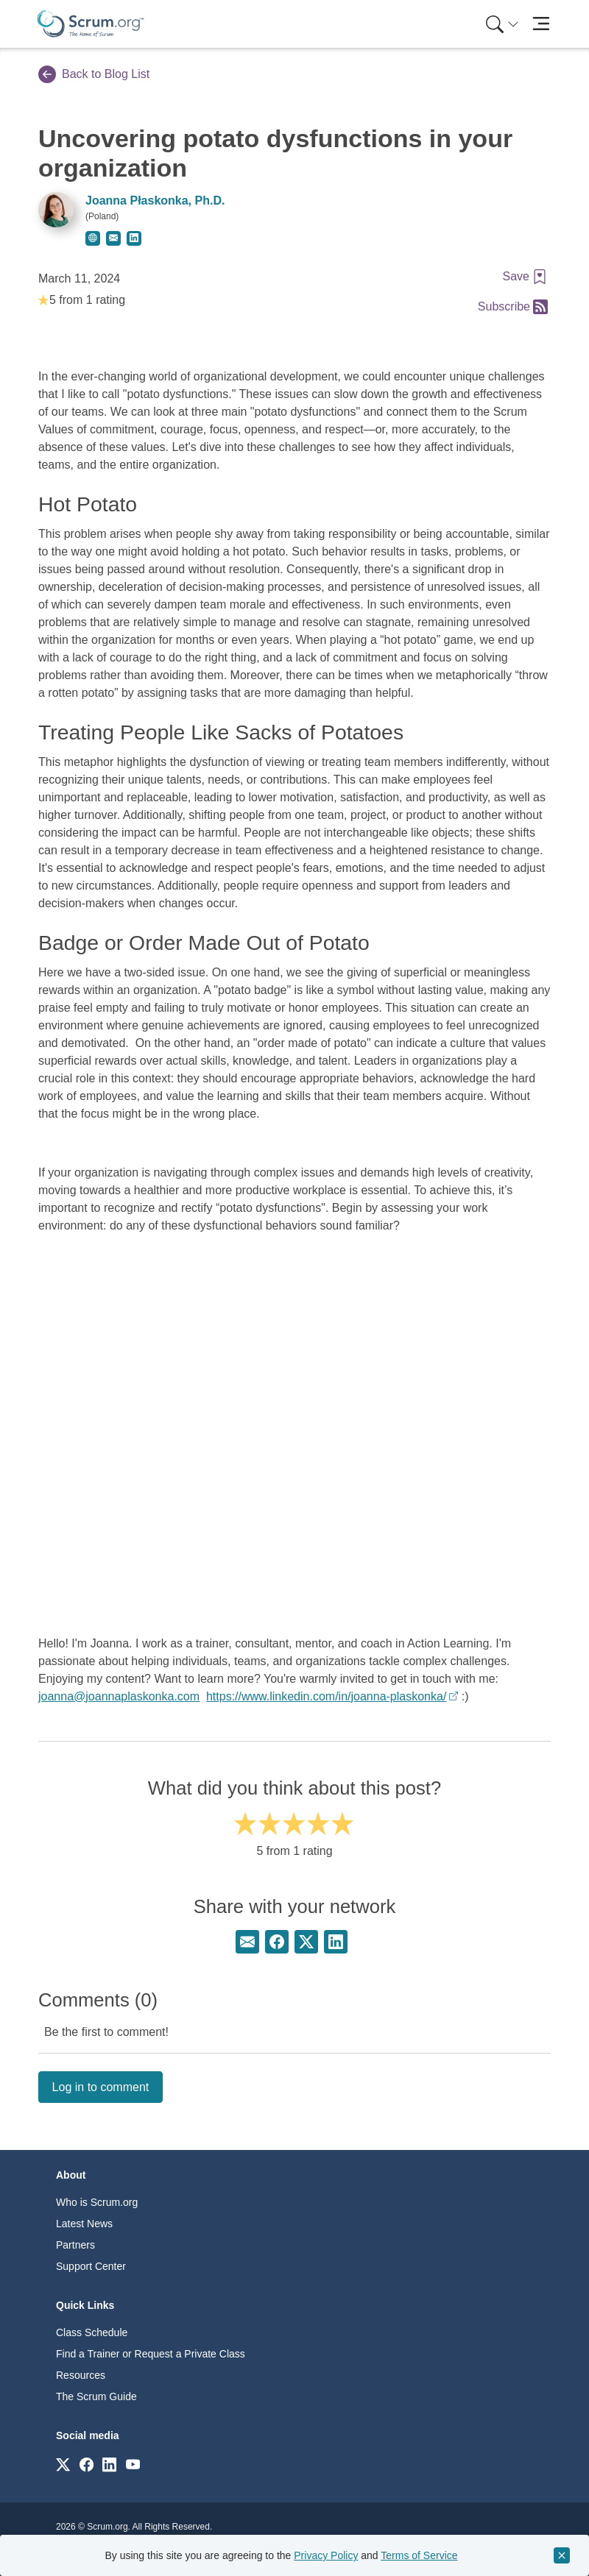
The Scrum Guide (96, 2396)
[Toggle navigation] (541, 24)
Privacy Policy (326, 2555)
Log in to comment (100, 2087)
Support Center (91, 2266)
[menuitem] (500, 24)
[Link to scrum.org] (63, 2464)
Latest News (84, 2223)
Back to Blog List (93, 74)
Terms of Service (419, 2555)
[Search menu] (502, 24)
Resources (80, 2375)
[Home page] (90, 24)
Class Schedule (91, 2332)
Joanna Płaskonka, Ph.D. (155, 200)
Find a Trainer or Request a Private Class (150, 2354)
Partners (75, 2245)
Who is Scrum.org (97, 2202)
